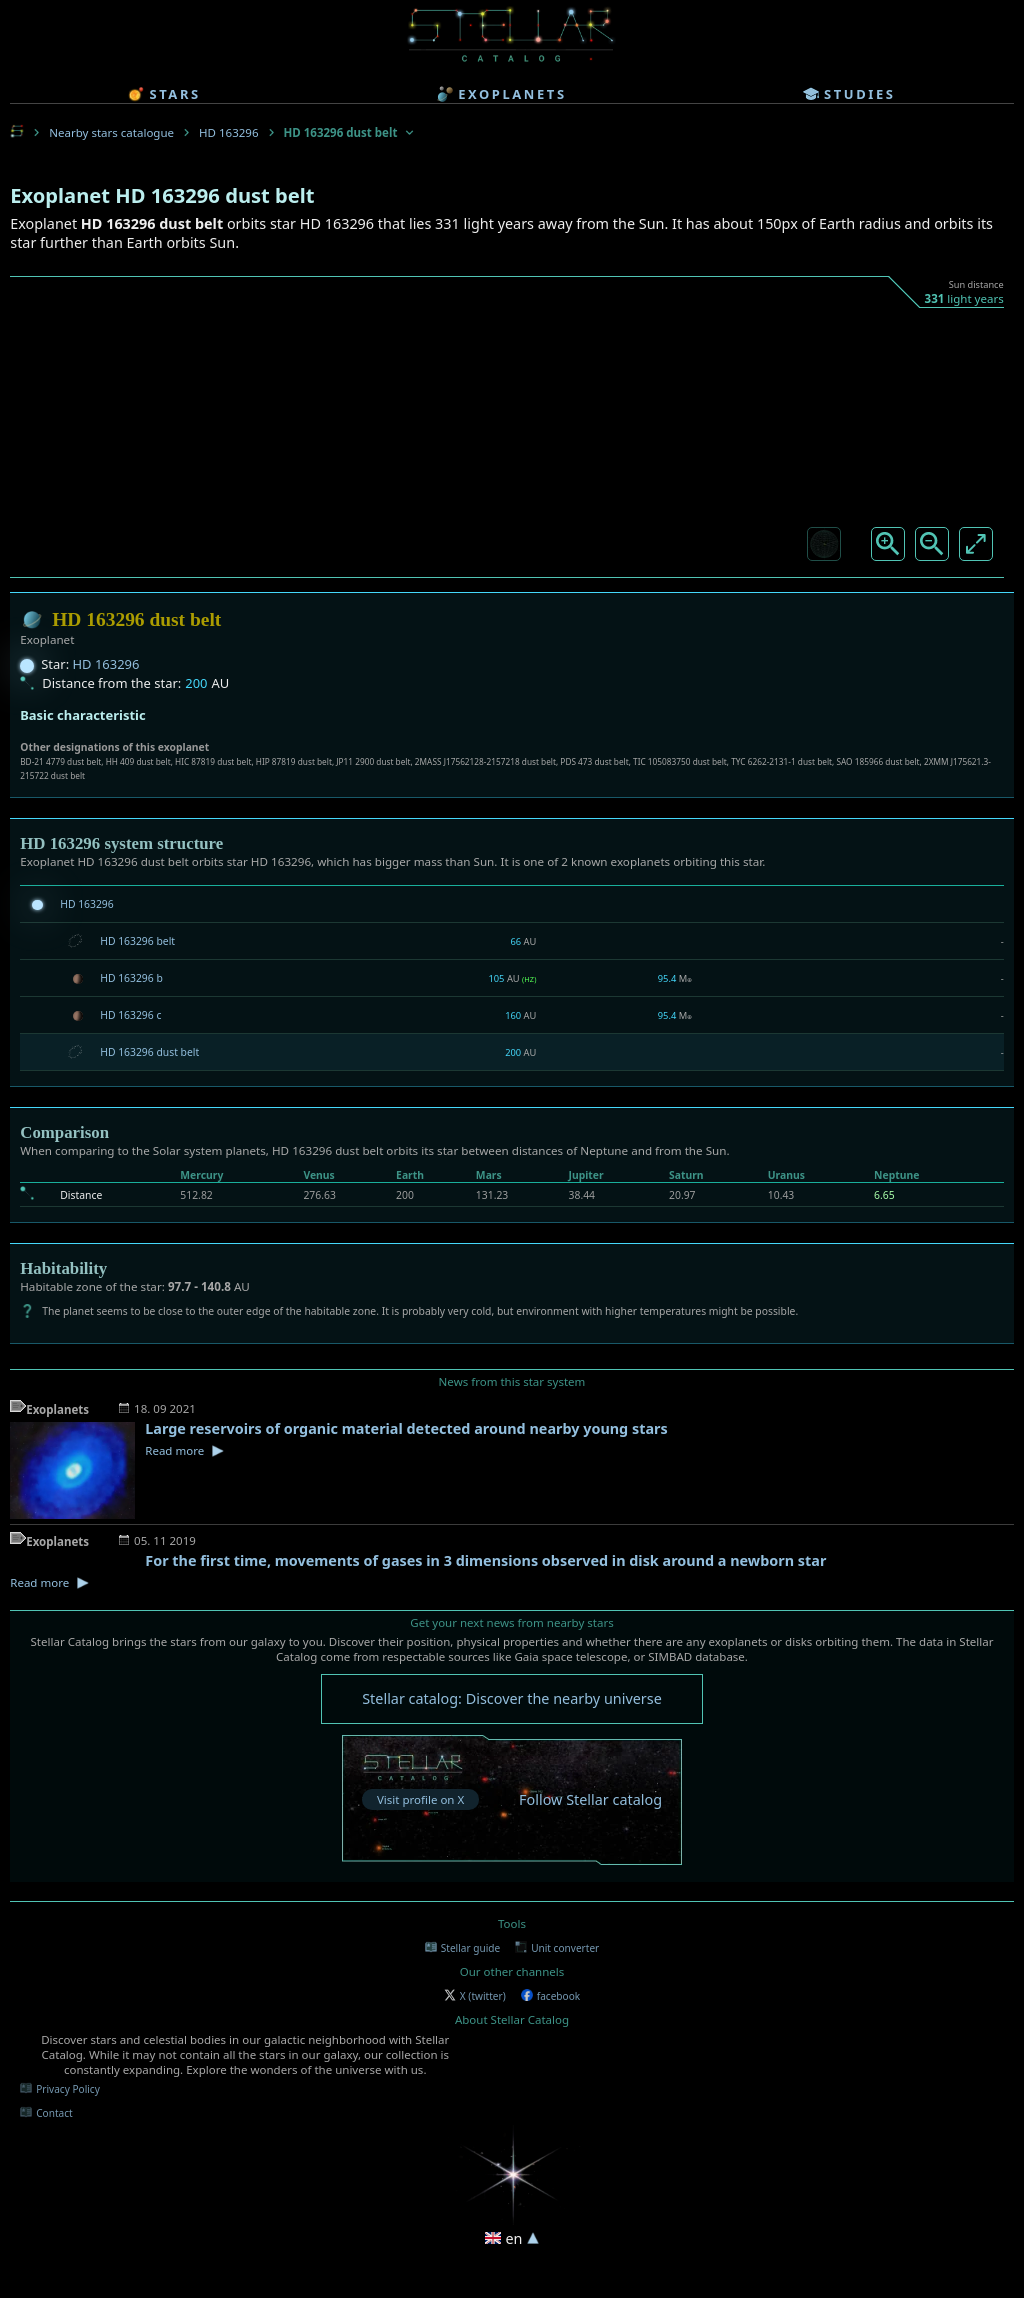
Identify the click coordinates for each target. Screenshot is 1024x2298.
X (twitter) (475, 1996)
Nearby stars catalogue (111, 132)
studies (849, 94)
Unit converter (557, 1948)
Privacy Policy (60, 2089)
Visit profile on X (420, 1799)
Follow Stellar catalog (590, 1799)
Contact (46, 2113)
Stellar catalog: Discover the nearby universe (512, 1698)
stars (164, 94)
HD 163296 (228, 132)
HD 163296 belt (137, 941)
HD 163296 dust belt (149, 1052)
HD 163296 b (131, 978)
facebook (550, 1996)
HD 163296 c (130, 1015)
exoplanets (501, 94)
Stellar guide (462, 1948)
